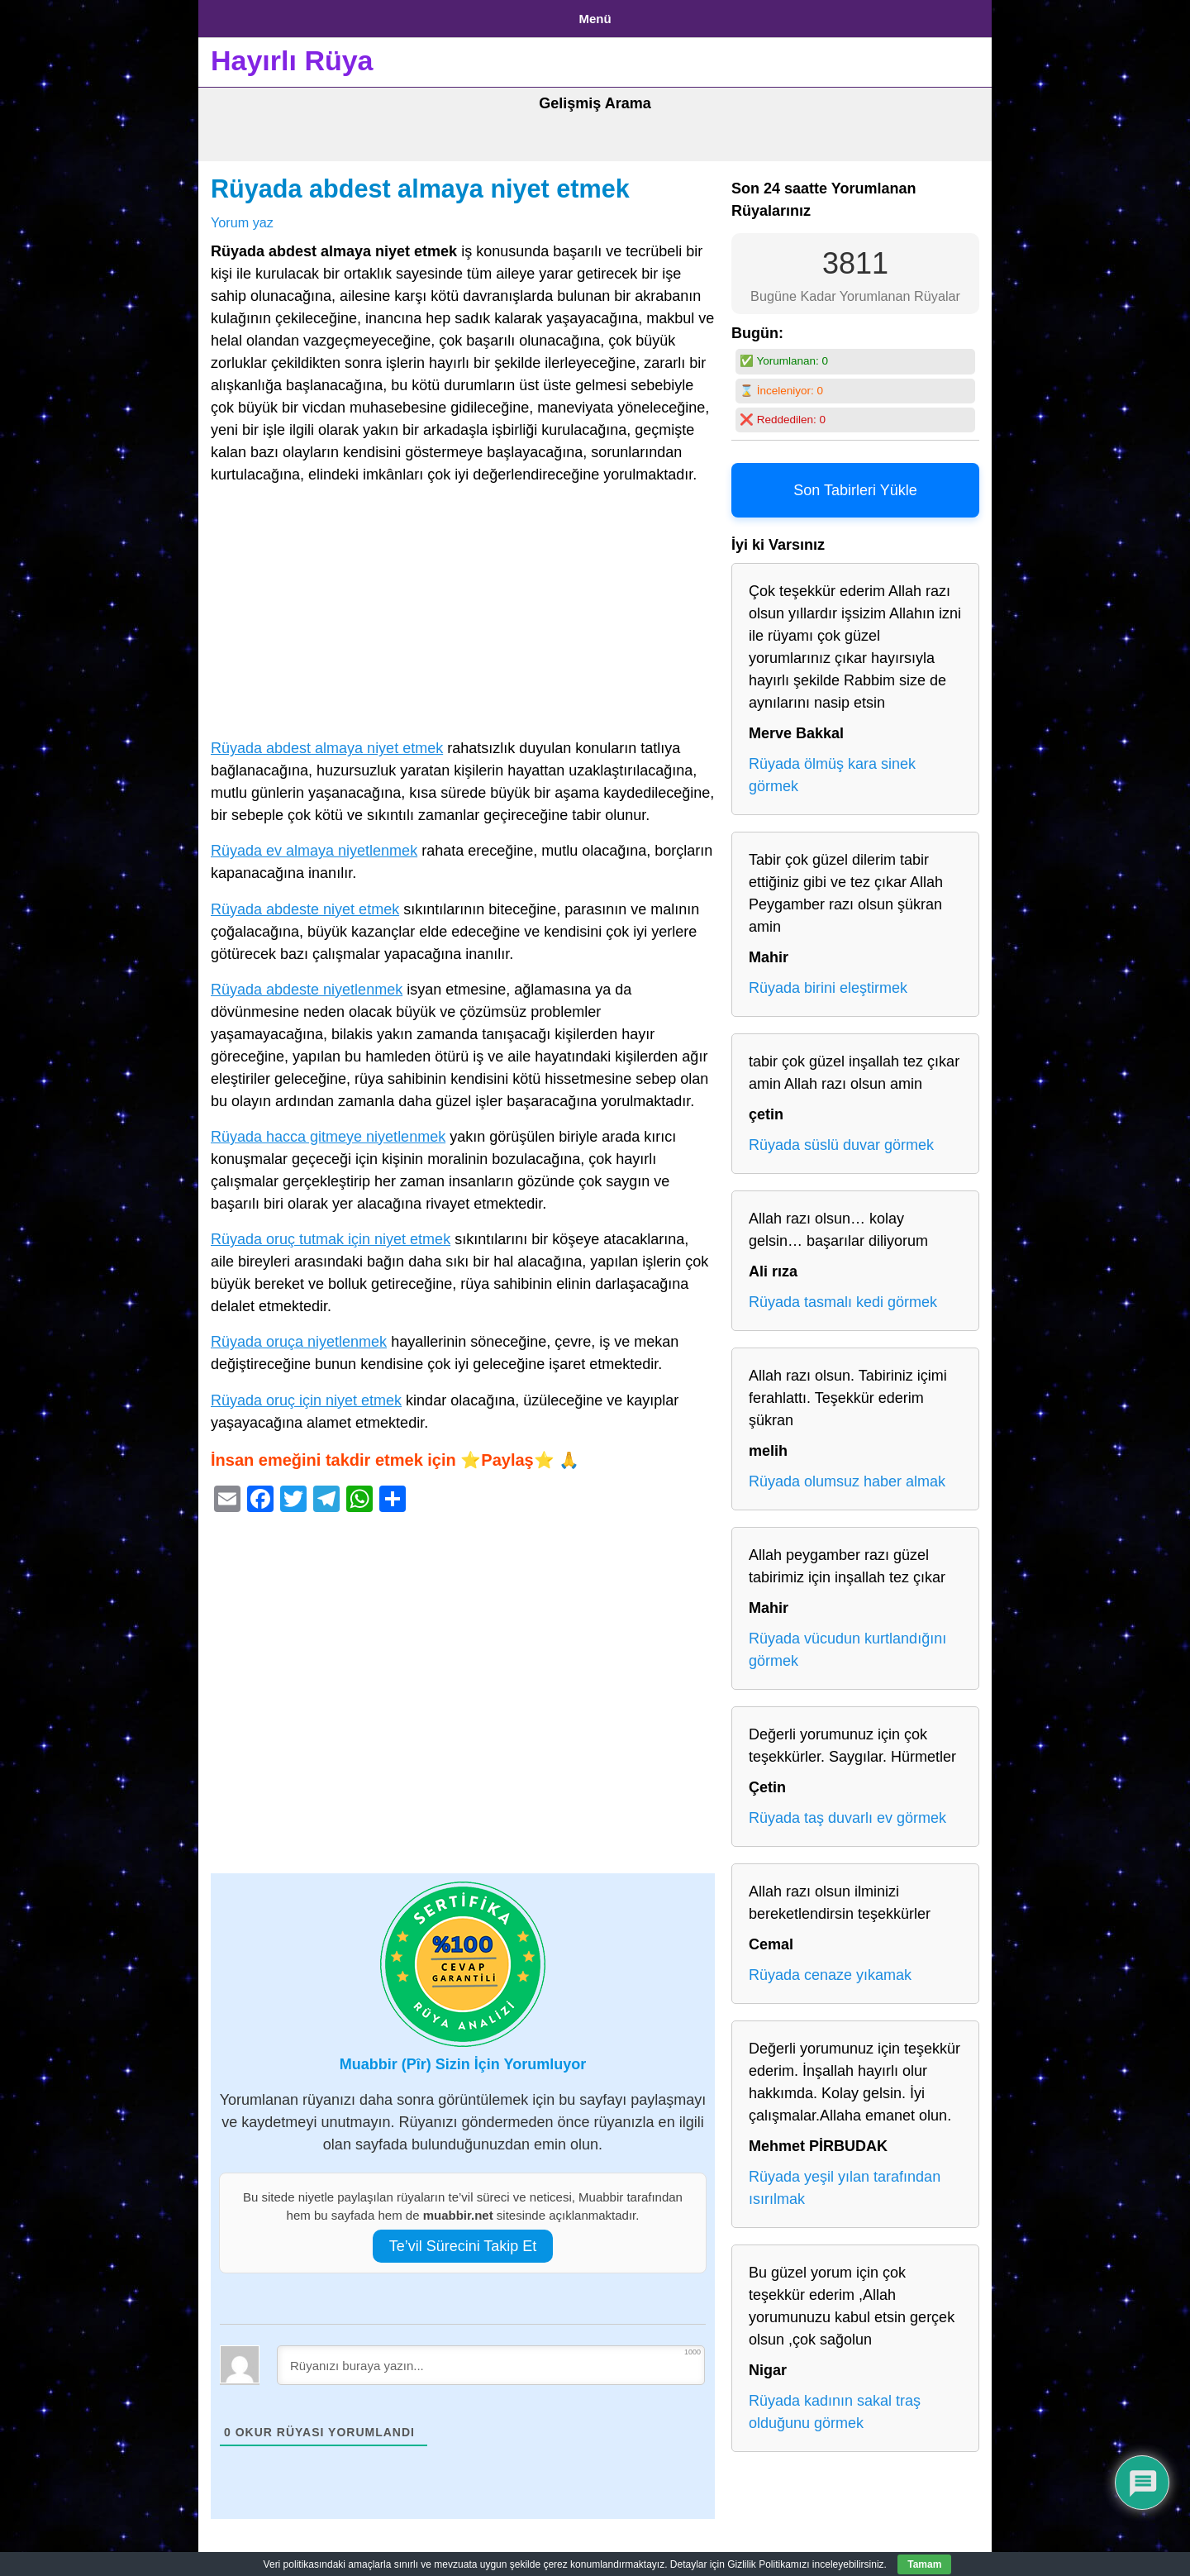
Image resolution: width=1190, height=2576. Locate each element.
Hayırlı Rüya (292, 54)
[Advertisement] (463, 609)
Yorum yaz (242, 215)
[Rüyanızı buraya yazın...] (491, 2358)
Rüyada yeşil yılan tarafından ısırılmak (844, 2182)
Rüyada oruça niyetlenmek (299, 1336)
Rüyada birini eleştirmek (828, 982)
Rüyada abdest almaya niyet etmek (420, 183)
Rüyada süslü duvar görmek (841, 1139)
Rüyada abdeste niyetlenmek (306, 983)
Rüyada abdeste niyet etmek (305, 902)
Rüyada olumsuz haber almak (847, 1475)
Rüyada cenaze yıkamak (830, 1969)
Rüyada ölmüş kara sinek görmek (832, 769)
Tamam (924, 2564)
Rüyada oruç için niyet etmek (306, 1394)
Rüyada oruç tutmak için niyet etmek (330, 1233)
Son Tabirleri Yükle (854, 484)
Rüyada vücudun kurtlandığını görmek (847, 1643)
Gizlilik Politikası (339, 15)
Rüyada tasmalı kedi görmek (843, 1296)
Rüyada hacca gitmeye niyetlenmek (328, 1130)
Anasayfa (239, 15)
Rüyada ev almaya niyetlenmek (314, 845)
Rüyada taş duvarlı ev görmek (847, 1812)
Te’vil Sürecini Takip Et (463, 2239)
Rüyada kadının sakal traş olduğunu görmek (835, 2406)
